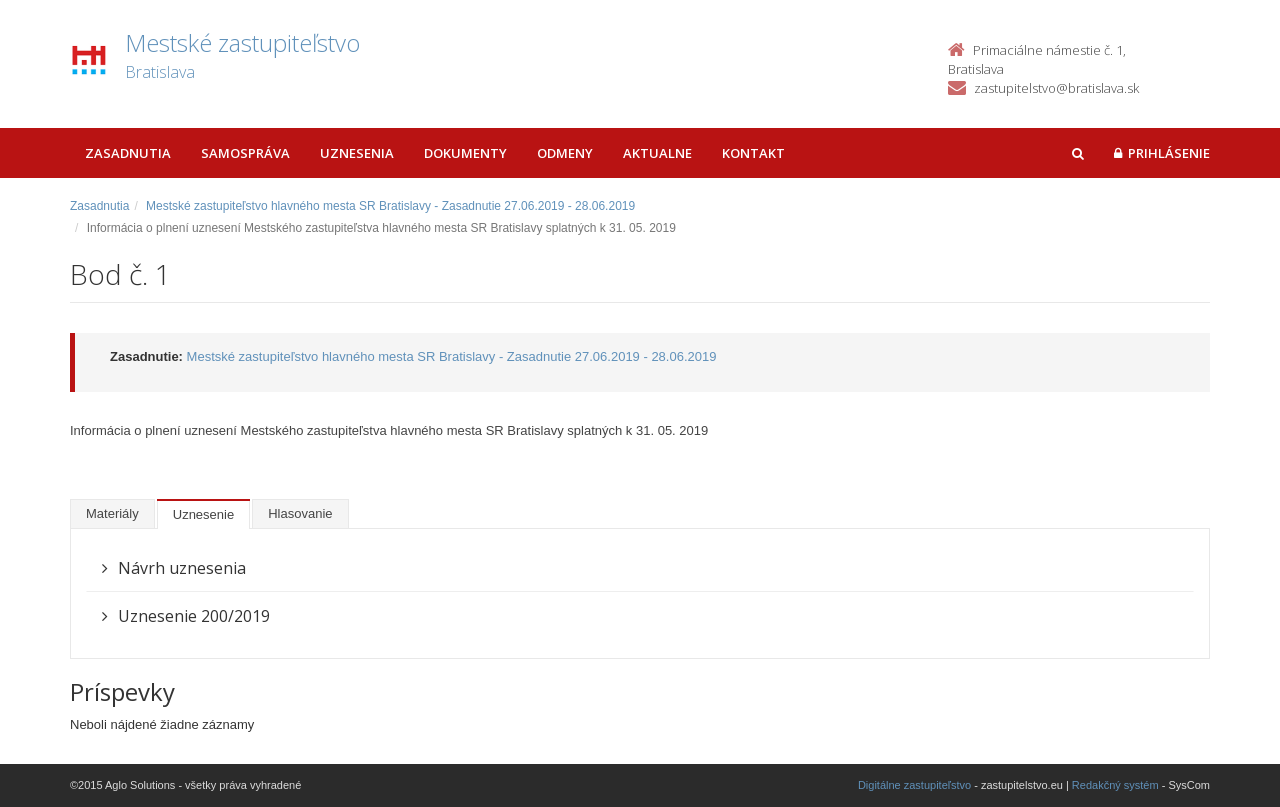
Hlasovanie (300, 513)
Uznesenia (357, 153)
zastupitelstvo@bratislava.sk (1056, 88)
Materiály (112, 513)
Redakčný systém (1115, 785)
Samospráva (245, 153)
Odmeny (565, 153)
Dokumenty (465, 153)
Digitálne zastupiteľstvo (914, 785)
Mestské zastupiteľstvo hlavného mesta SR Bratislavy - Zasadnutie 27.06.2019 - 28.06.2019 (390, 206)
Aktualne (657, 153)
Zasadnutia (128, 153)
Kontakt (753, 153)
